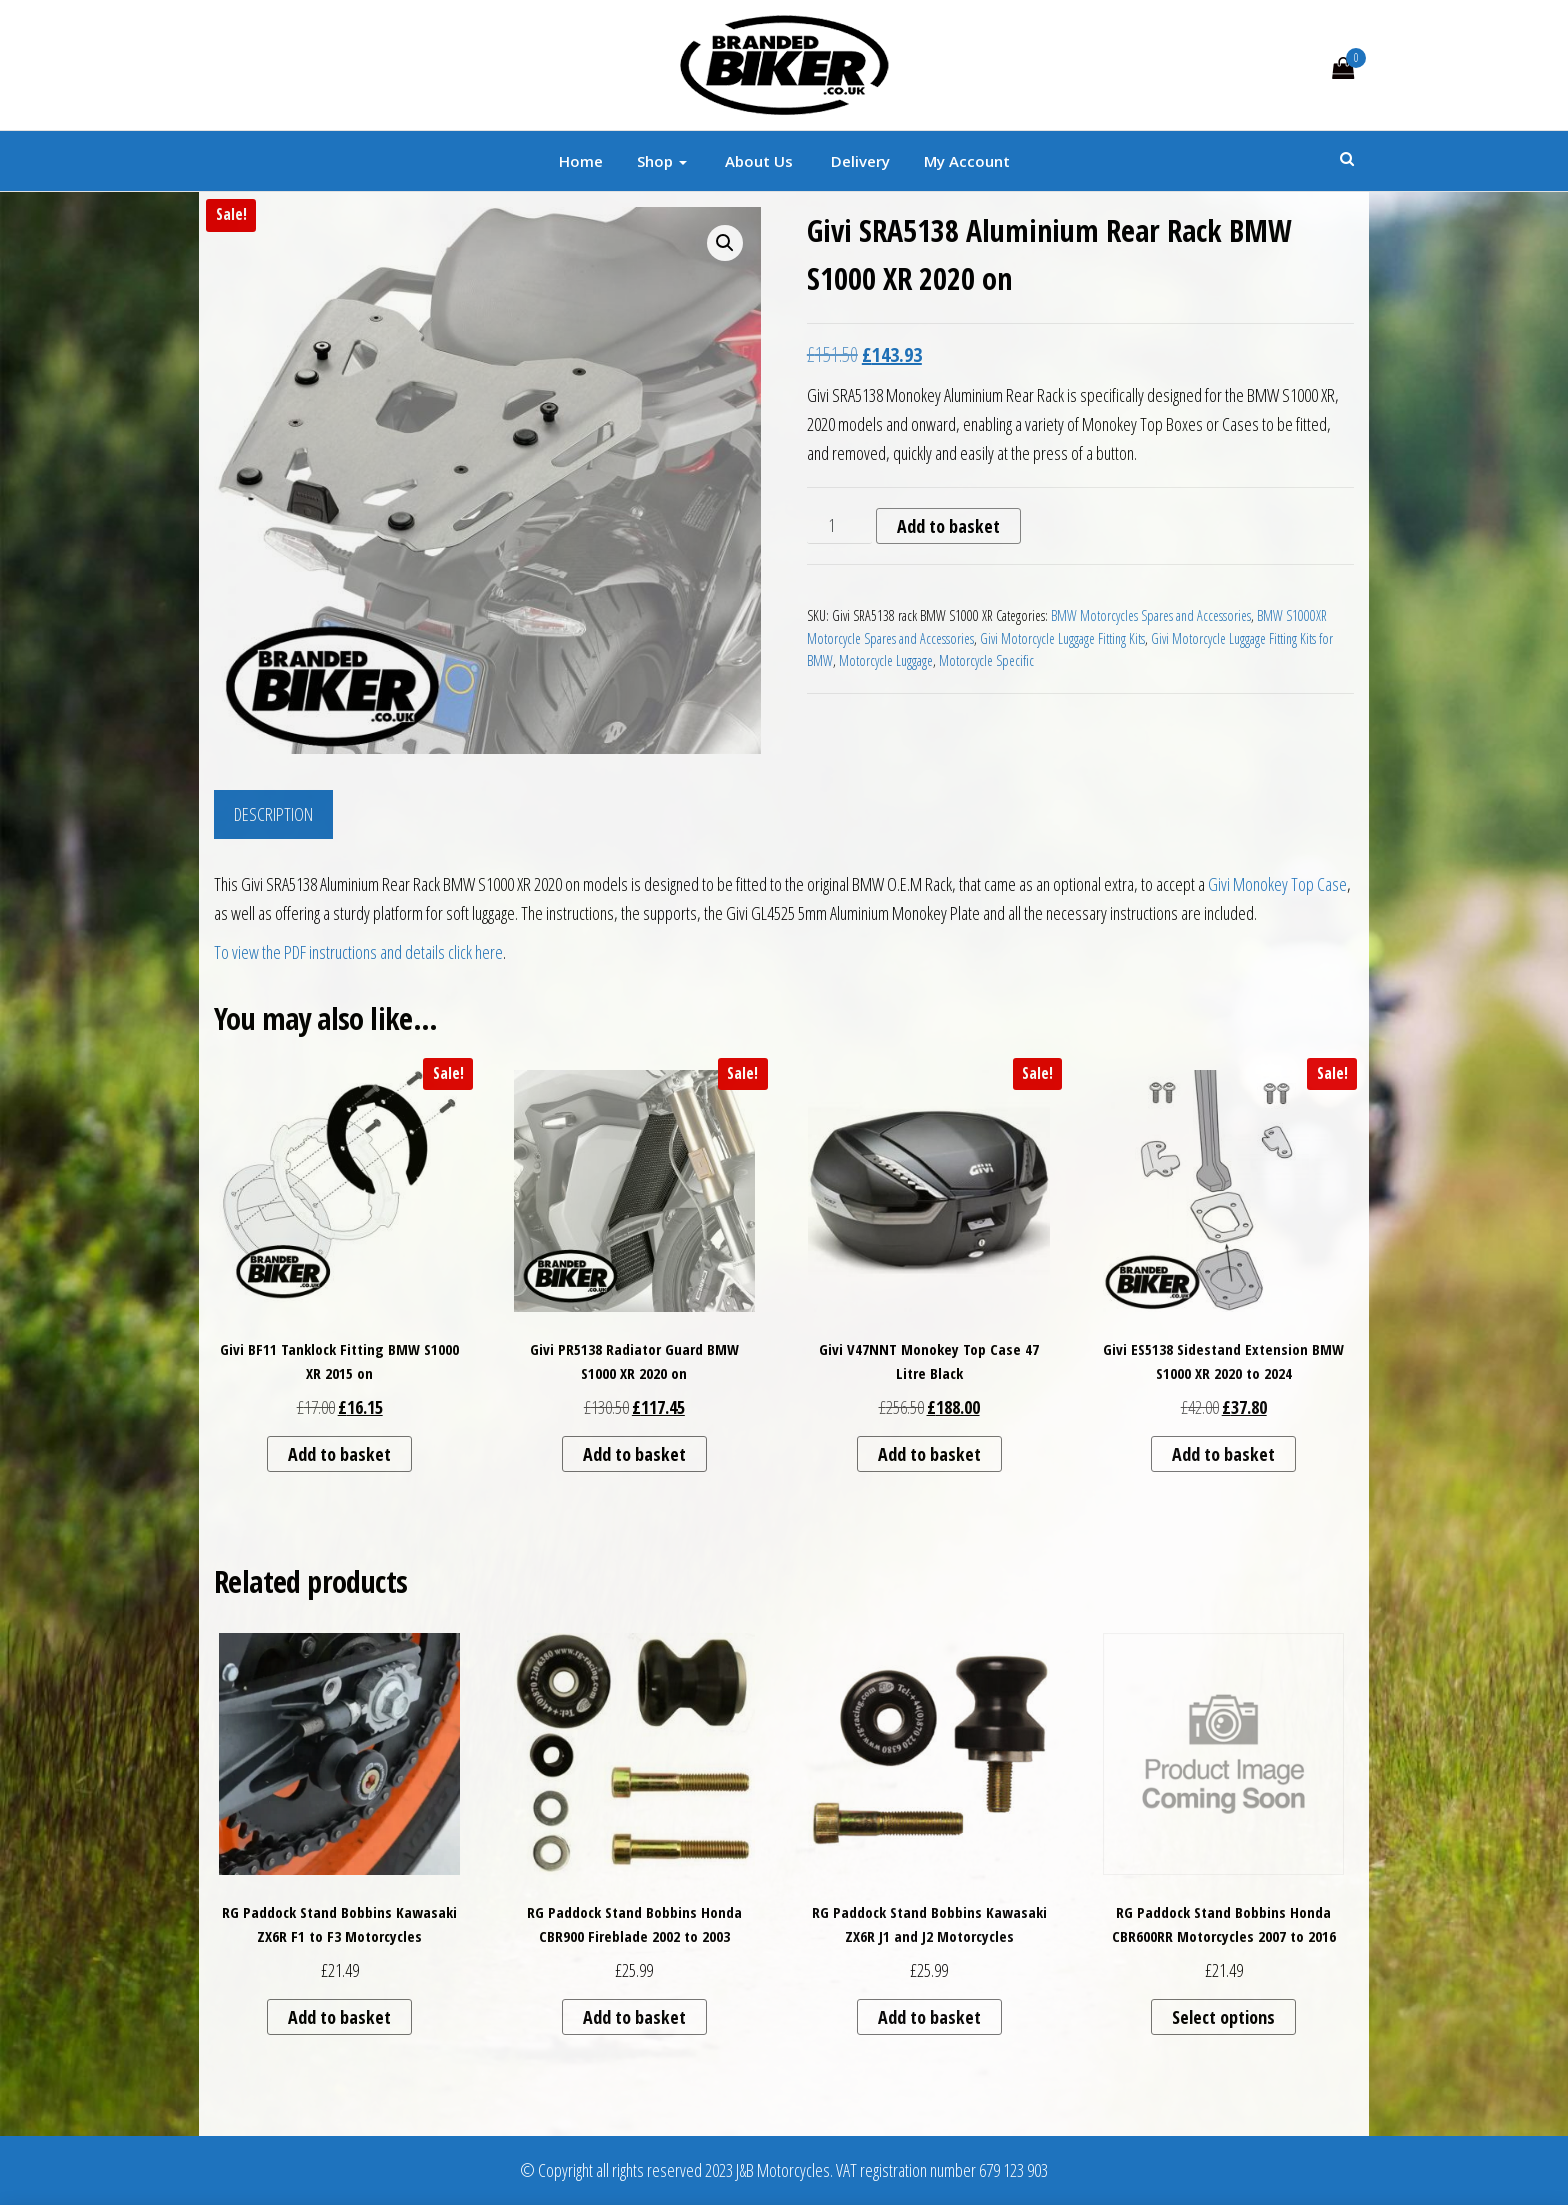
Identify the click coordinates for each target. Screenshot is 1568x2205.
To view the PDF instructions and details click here (358, 952)
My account (967, 161)
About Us (757, 161)
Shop (662, 161)
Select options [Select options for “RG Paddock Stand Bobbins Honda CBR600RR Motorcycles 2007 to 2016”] (1223, 2017)
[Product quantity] (839, 526)
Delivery (858, 161)
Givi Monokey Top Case (1277, 884)
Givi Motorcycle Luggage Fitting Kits (1062, 638)
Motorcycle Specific (986, 660)
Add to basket (948, 526)
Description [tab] (273, 814)
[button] (725, 243)
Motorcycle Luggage (886, 660)
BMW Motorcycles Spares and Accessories (1151, 615)
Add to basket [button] (339, 1454)
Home (581, 161)
